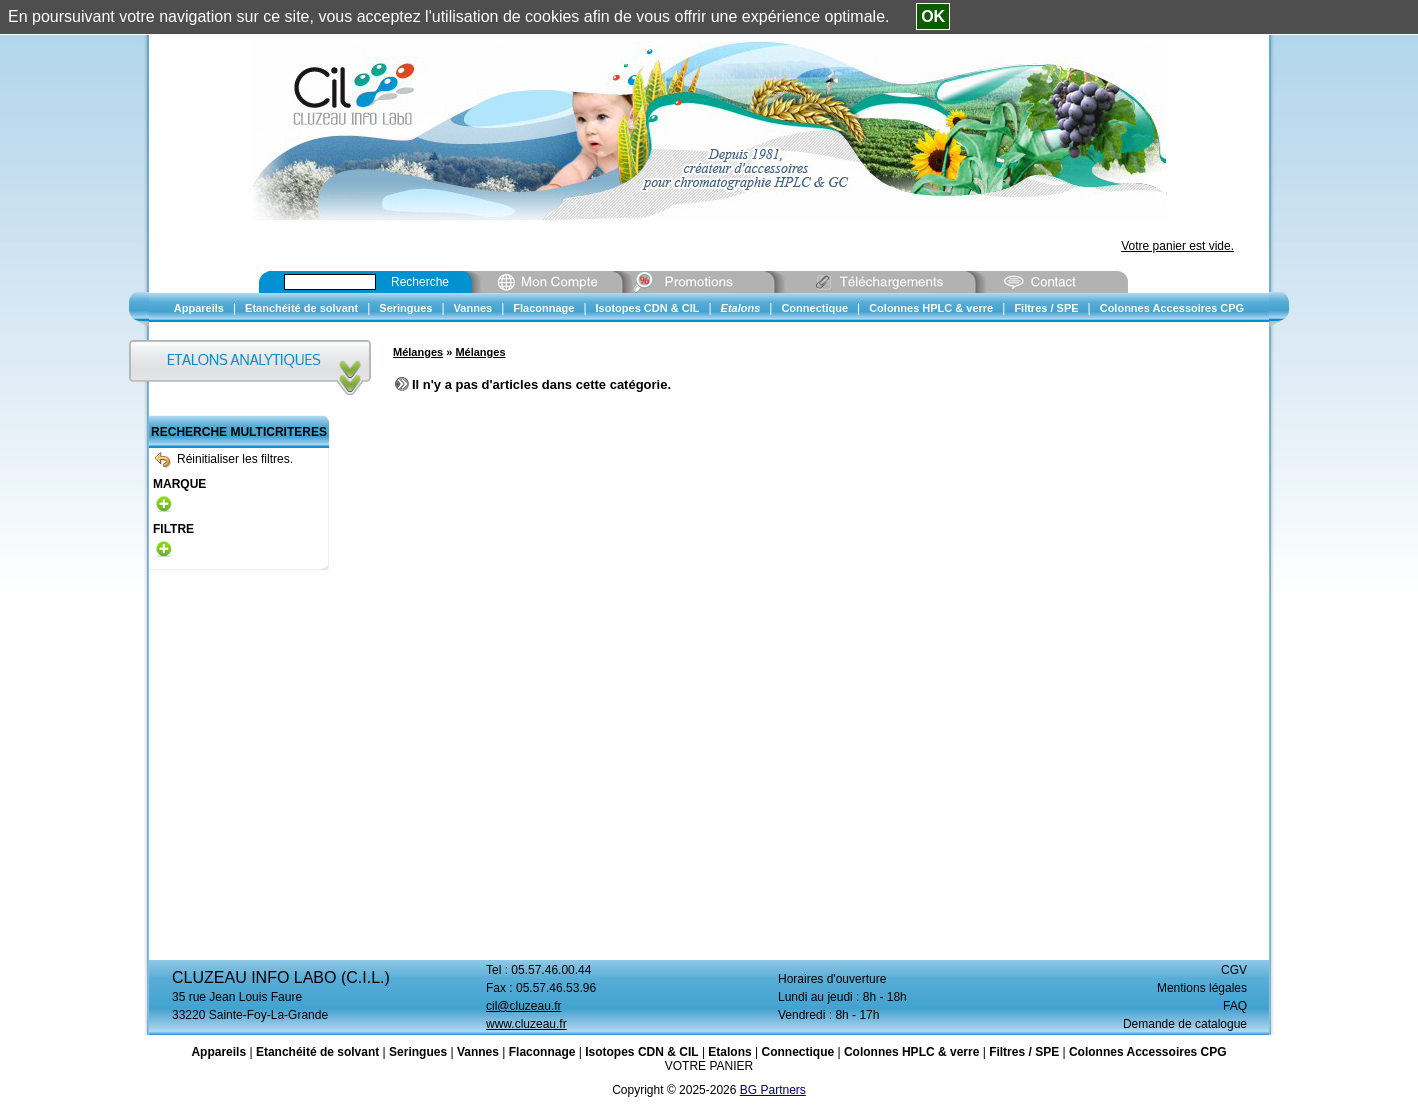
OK (933, 16)
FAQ (1235, 1006)
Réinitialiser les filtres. (224, 459)
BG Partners (773, 1090)
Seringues (418, 1052)
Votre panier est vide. (1177, 246)
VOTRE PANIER (709, 1066)
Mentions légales (1202, 988)
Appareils (218, 1052)
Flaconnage (542, 1052)
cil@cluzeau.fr (524, 1006)
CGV (1234, 970)
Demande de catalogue (1185, 1024)
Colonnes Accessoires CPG (1148, 1052)
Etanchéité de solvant (317, 1052)
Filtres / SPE (1024, 1052)
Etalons (729, 1052)
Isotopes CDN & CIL (641, 1052)
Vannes (478, 1052)
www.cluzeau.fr (526, 1024)
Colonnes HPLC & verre (911, 1052)
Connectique (797, 1052)
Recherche (420, 282)
